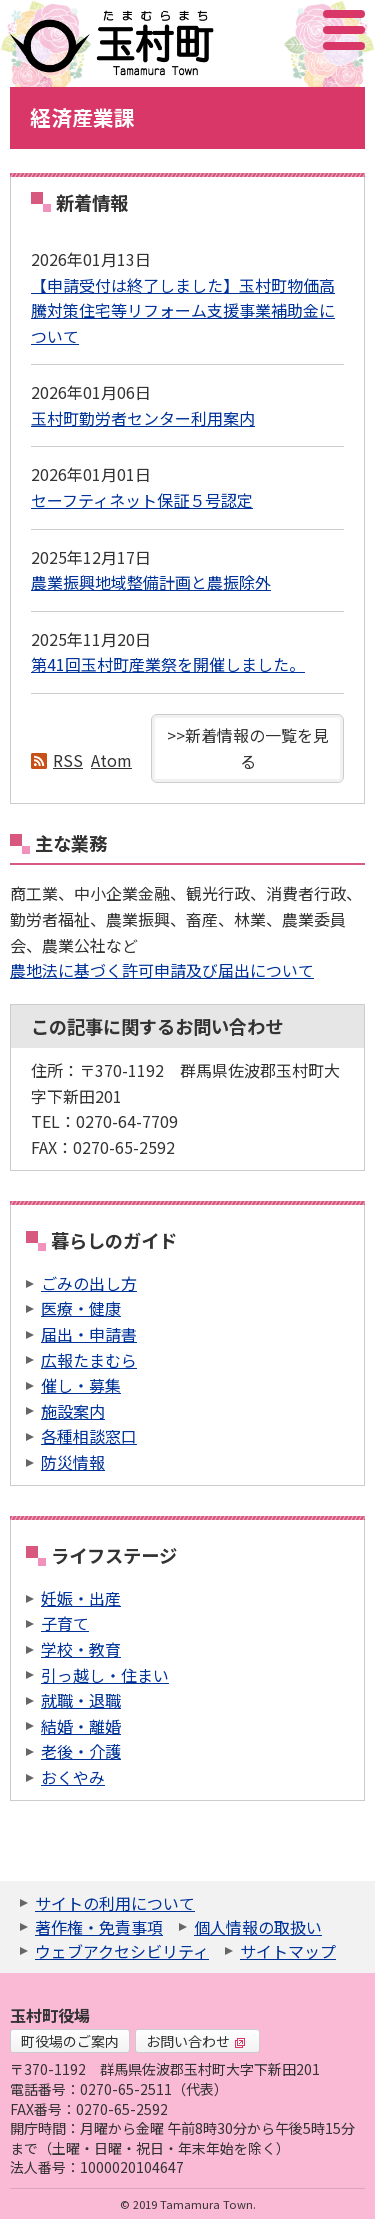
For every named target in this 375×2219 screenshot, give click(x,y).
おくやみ (73, 1777)
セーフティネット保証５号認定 (142, 500)
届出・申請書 (89, 1334)
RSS (68, 760)
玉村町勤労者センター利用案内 (143, 418)
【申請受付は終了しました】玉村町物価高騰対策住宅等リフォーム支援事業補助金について (183, 310)
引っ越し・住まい (105, 1675)
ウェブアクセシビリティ (122, 1951)
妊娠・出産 (81, 1598)
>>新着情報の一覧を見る (248, 748)
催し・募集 (81, 1385)
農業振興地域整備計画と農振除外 (151, 582)
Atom (111, 760)
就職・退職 (81, 1700)
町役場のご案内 (70, 2041)
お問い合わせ (196, 2041)
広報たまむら (89, 1360)
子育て (65, 1623)
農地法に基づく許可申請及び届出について (162, 970)
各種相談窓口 (89, 1436)
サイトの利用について (115, 1903)
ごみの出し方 (89, 1283)
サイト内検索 (244, 30)
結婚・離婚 (81, 1726)
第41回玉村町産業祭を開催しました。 (168, 664)
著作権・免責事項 (99, 1927)
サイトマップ (288, 1951)
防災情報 (73, 1462)
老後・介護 (81, 1751)
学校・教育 (81, 1649)
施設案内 (73, 1411)
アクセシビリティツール (290, 30)
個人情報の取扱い (258, 1927)
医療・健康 (81, 1308)
